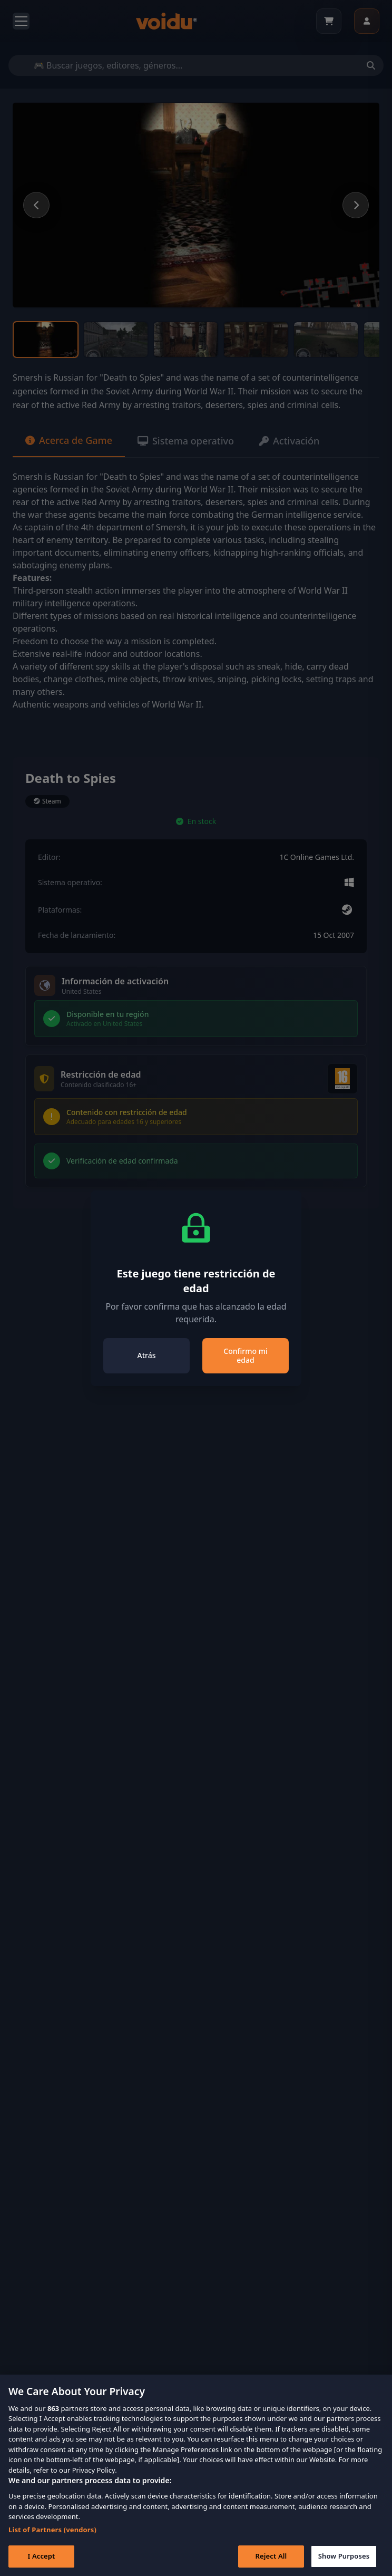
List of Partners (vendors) (52, 2546)
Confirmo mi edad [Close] (245, 1356)
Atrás (147, 1355)
